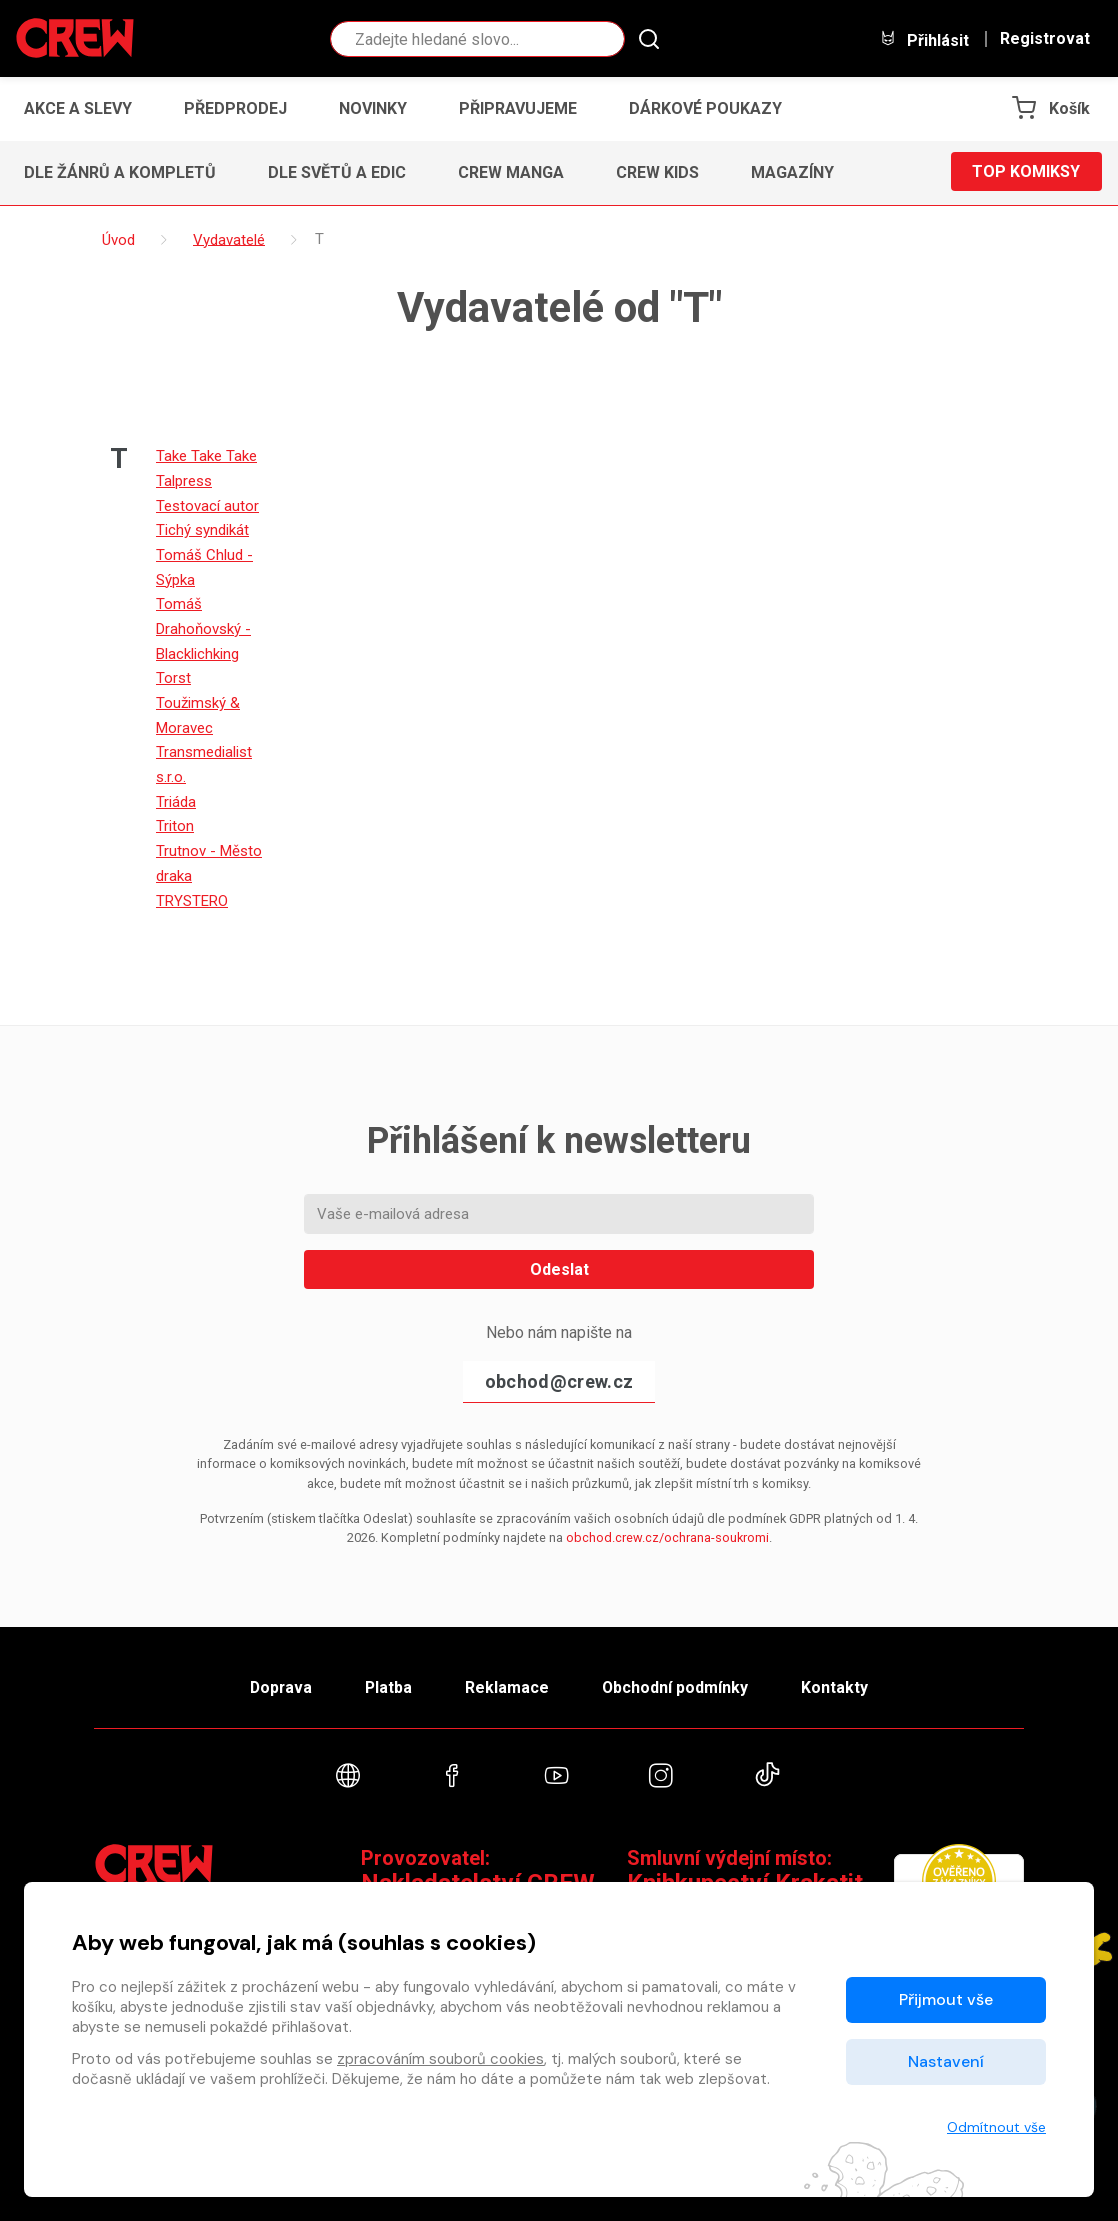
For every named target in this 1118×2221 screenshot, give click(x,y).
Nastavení (946, 2061)
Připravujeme (518, 108)
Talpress (184, 480)
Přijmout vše (946, 1999)
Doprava (276, 1675)
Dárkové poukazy (705, 108)
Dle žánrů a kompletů (120, 172)
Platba (387, 1675)
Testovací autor (207, 504)
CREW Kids (657, 172)
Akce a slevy (78, 108)
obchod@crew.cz (559, 1368)
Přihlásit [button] (924, 39)
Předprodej (235, 108)
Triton (175, 816)
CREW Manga (511, 172)
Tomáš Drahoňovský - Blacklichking (203, 624)
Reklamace (508, 1675)
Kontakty (840, 1675)
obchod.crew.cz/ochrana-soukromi (667, 1524)
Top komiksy (1026, 172)
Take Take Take (206, 456)
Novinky (373, 108)
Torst (173, 672)
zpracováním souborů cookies (440, 2059)
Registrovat (1045, 39)
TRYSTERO (192, 888)
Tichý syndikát (202, 528)
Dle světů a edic (337, 172)
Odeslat (559, 1256)
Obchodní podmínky (678, 1675)
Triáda (176, 792)
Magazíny (792, 172)
